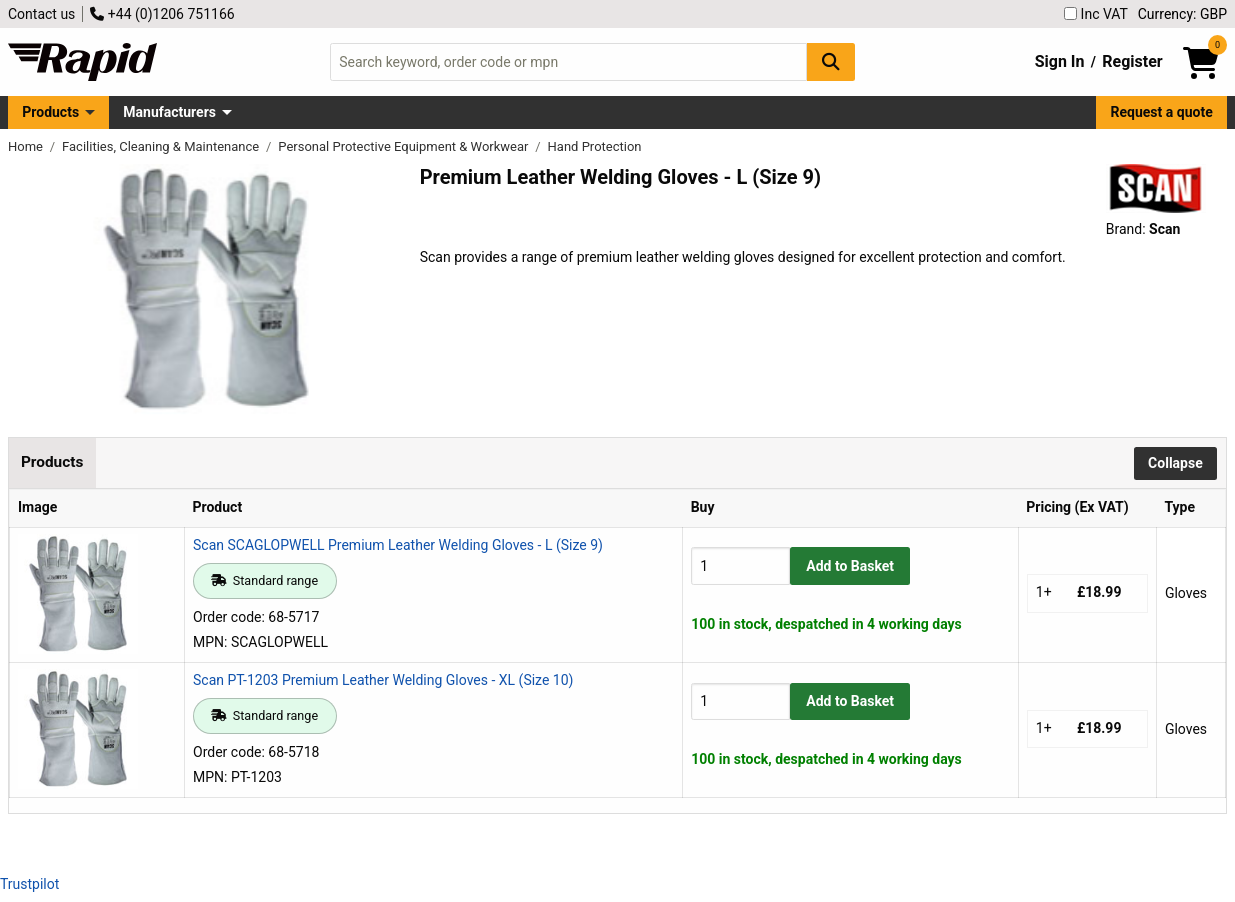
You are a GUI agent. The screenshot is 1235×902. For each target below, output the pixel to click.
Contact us (41, 14)
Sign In (1060, 61)
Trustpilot (29, 884)
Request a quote (1162, 112)
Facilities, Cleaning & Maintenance (162, 146)
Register (1132, 61)
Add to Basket (850, 566)
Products (50, 112)
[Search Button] (831, 61)
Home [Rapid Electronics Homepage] (27, 146)
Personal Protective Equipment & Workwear (404, 146)
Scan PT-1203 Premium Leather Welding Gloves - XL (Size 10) (383, 680)
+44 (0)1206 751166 (162, 14)
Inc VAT (1096, 14)
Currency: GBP (1182, 14)
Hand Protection (595, 146)
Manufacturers (169, 112)
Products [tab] (52, 462)
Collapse (1175, 463)
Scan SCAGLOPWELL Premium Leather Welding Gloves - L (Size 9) (398, 545)
